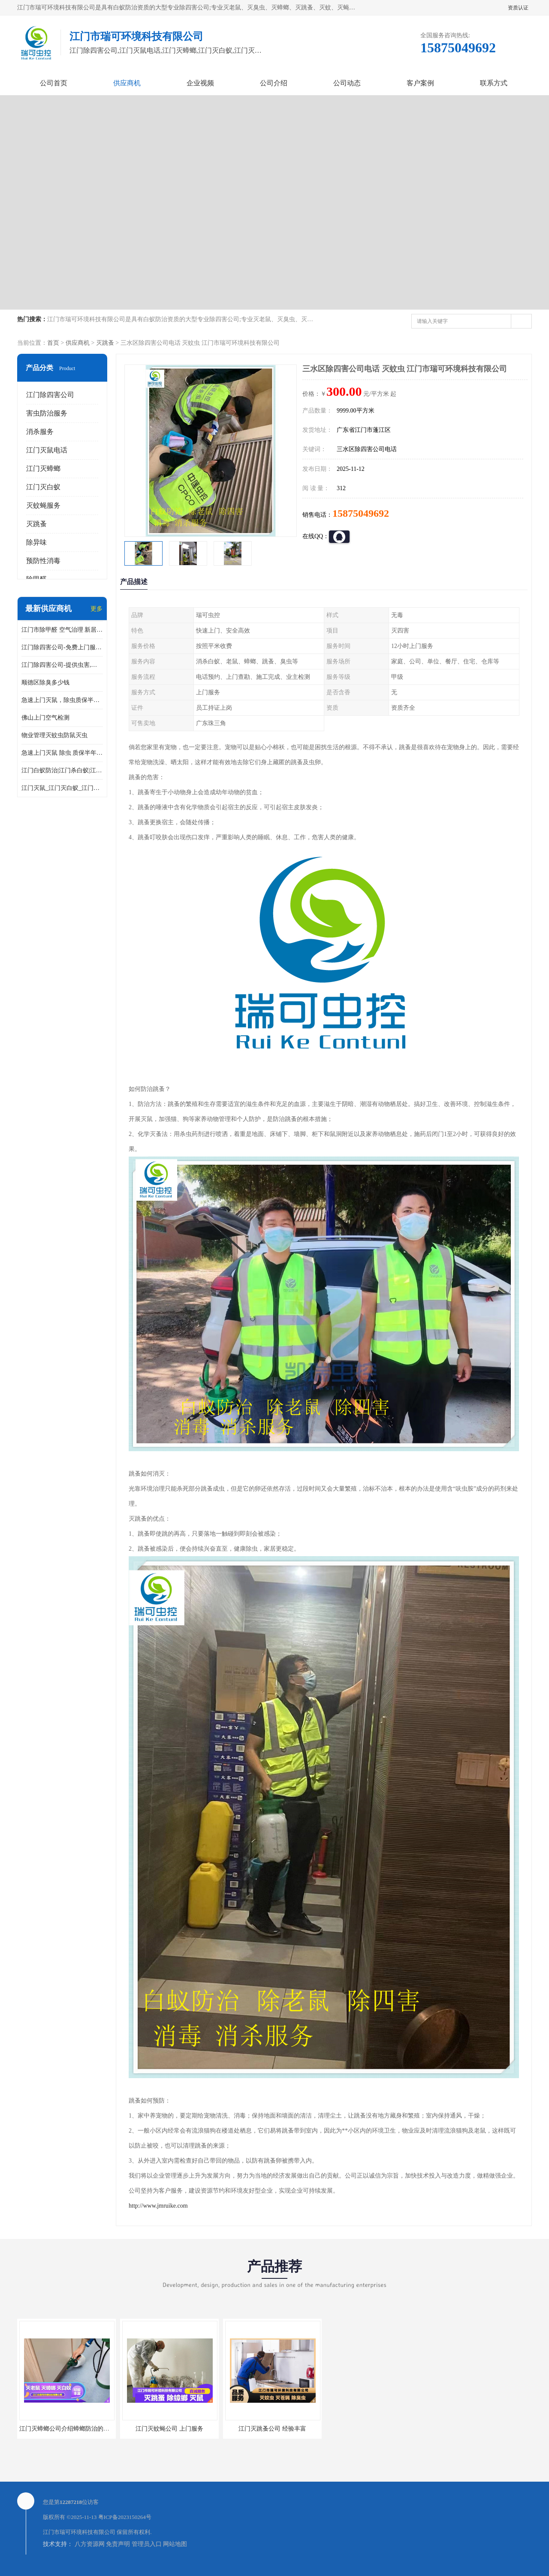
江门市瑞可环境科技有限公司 (79, 2532)
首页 (53, 343)
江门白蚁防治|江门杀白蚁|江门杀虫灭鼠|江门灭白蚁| (62, 770)
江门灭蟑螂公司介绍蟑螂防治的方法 (67, 2428)
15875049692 (360, 513)
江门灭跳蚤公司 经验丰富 (272, 2428)
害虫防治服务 (46, 413)
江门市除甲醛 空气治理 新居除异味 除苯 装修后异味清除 (62, 630)
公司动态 (347, 83)
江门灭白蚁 (43, 487)
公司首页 (53, 83)
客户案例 (420, 83)
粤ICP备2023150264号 (124, 2517)
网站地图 (175, 2544)
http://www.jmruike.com (158, 2205)
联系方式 (493, 83)
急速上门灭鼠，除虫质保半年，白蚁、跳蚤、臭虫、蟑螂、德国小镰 (62, 700)
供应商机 (127, 83)
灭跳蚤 (105, 343)
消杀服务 (40, 431)
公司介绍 (273, 83)
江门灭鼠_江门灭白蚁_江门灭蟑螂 (62, 788)
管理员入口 (147, 2544)
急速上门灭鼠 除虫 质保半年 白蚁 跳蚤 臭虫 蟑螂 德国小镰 (62, 753)
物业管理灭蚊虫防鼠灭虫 (54, 735)
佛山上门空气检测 (45, 717)
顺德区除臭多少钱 (45, 682)
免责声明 (118, 2544)
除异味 (36, 542)
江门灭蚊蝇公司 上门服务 (169, 2428)
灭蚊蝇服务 (43, 505)
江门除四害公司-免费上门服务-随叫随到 (62, 647)
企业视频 (200, 83)
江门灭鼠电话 (46, 450)
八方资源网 (90, 2544)
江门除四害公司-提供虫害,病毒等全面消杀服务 (62, 665)
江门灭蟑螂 (43, 468)
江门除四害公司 (50, 394)
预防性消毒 (43, 560)
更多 (96, 609)
